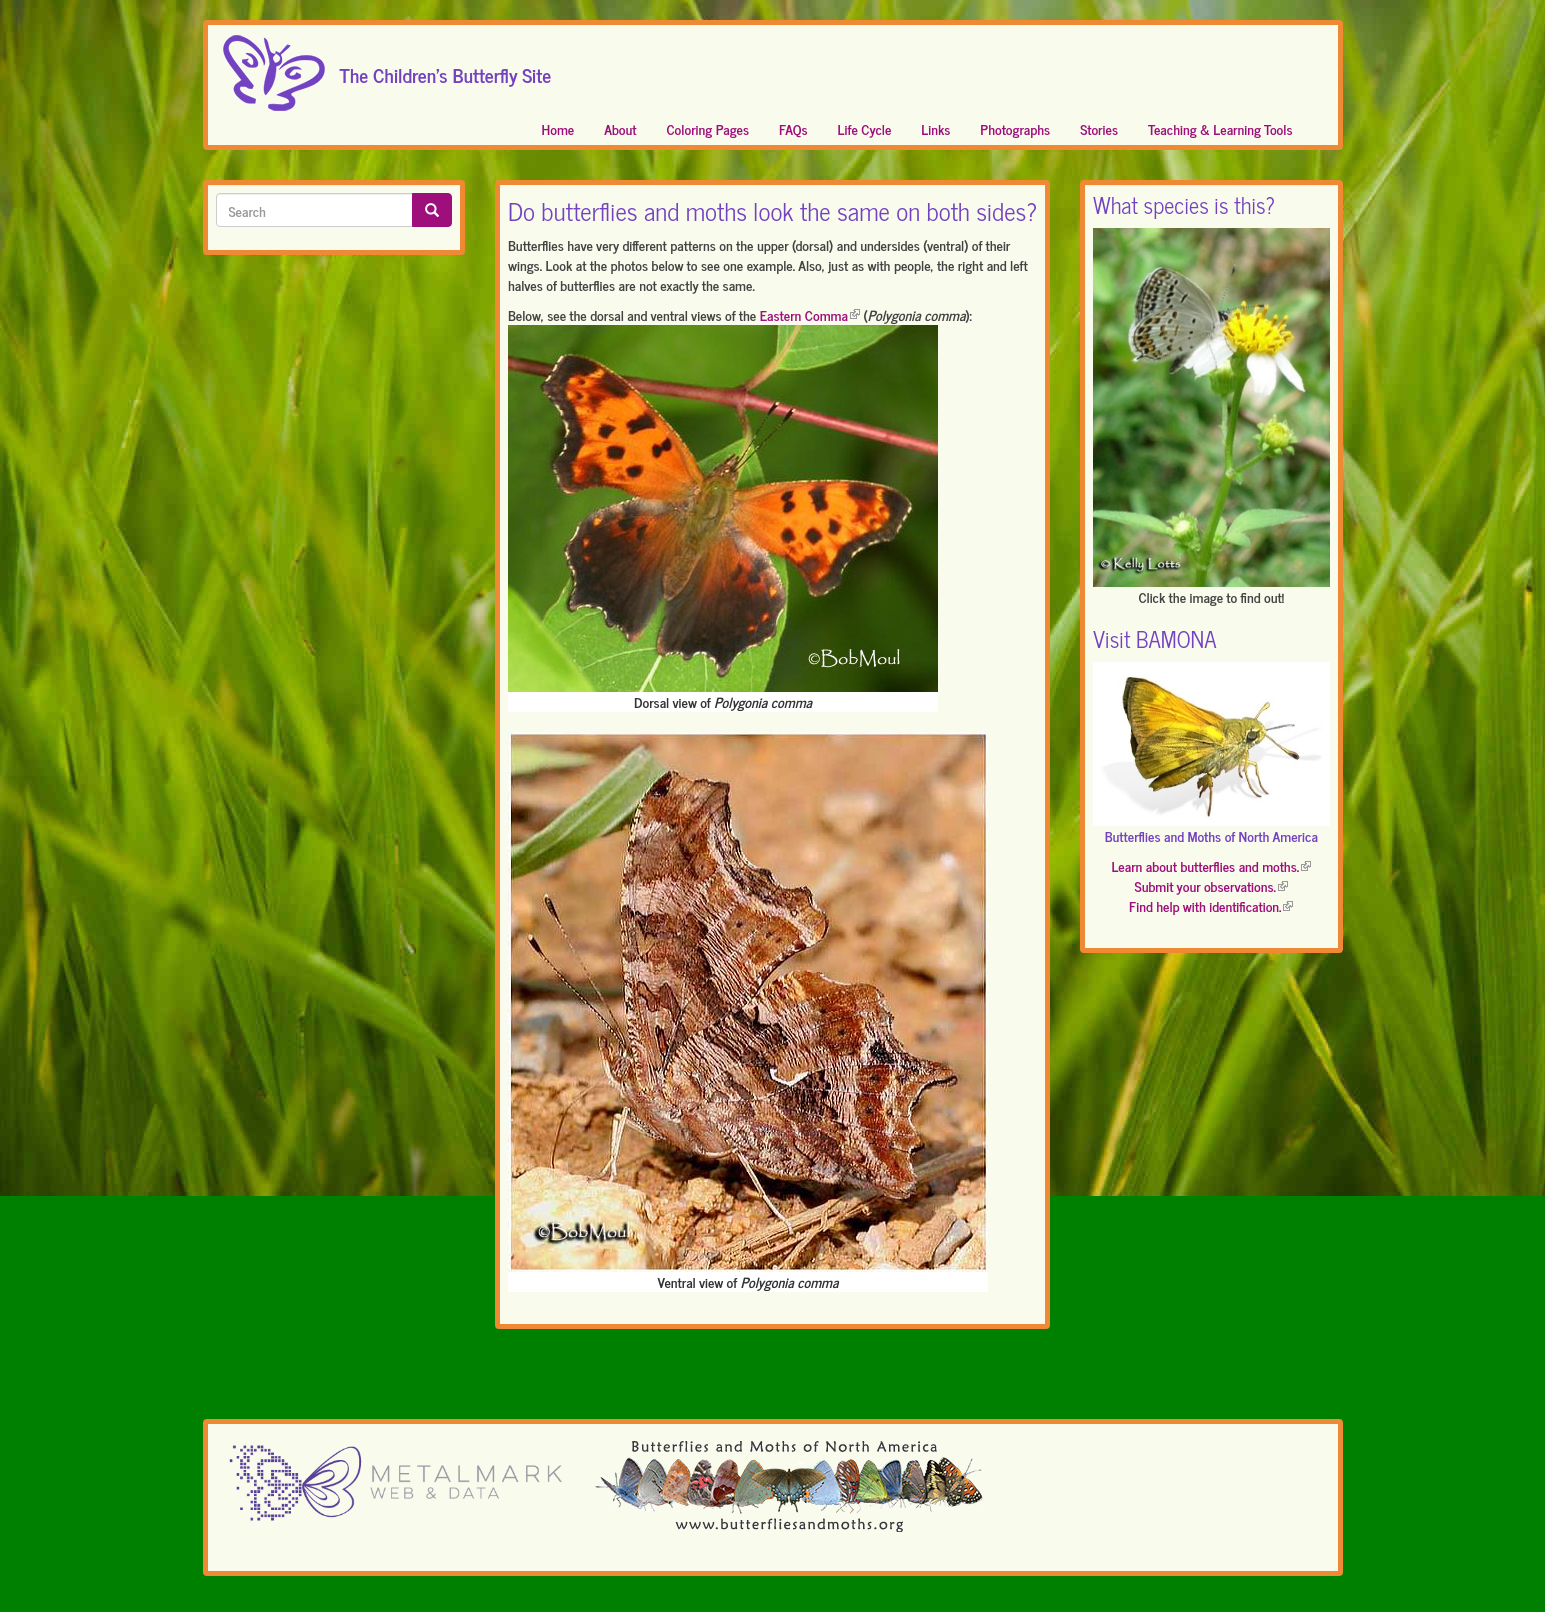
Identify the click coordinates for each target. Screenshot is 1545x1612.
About (620, 128)
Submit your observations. (1211, 885)
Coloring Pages (708, 128)
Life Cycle (865, 128)
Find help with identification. (1211, 905)
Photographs (1015, 128)
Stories (1099, 128)
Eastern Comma (810, 314)
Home (558, 128)
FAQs (793, 128)
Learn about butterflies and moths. (1211, 865)
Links (935, 128)
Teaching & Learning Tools (1220, 128)
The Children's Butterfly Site (446, 69)
